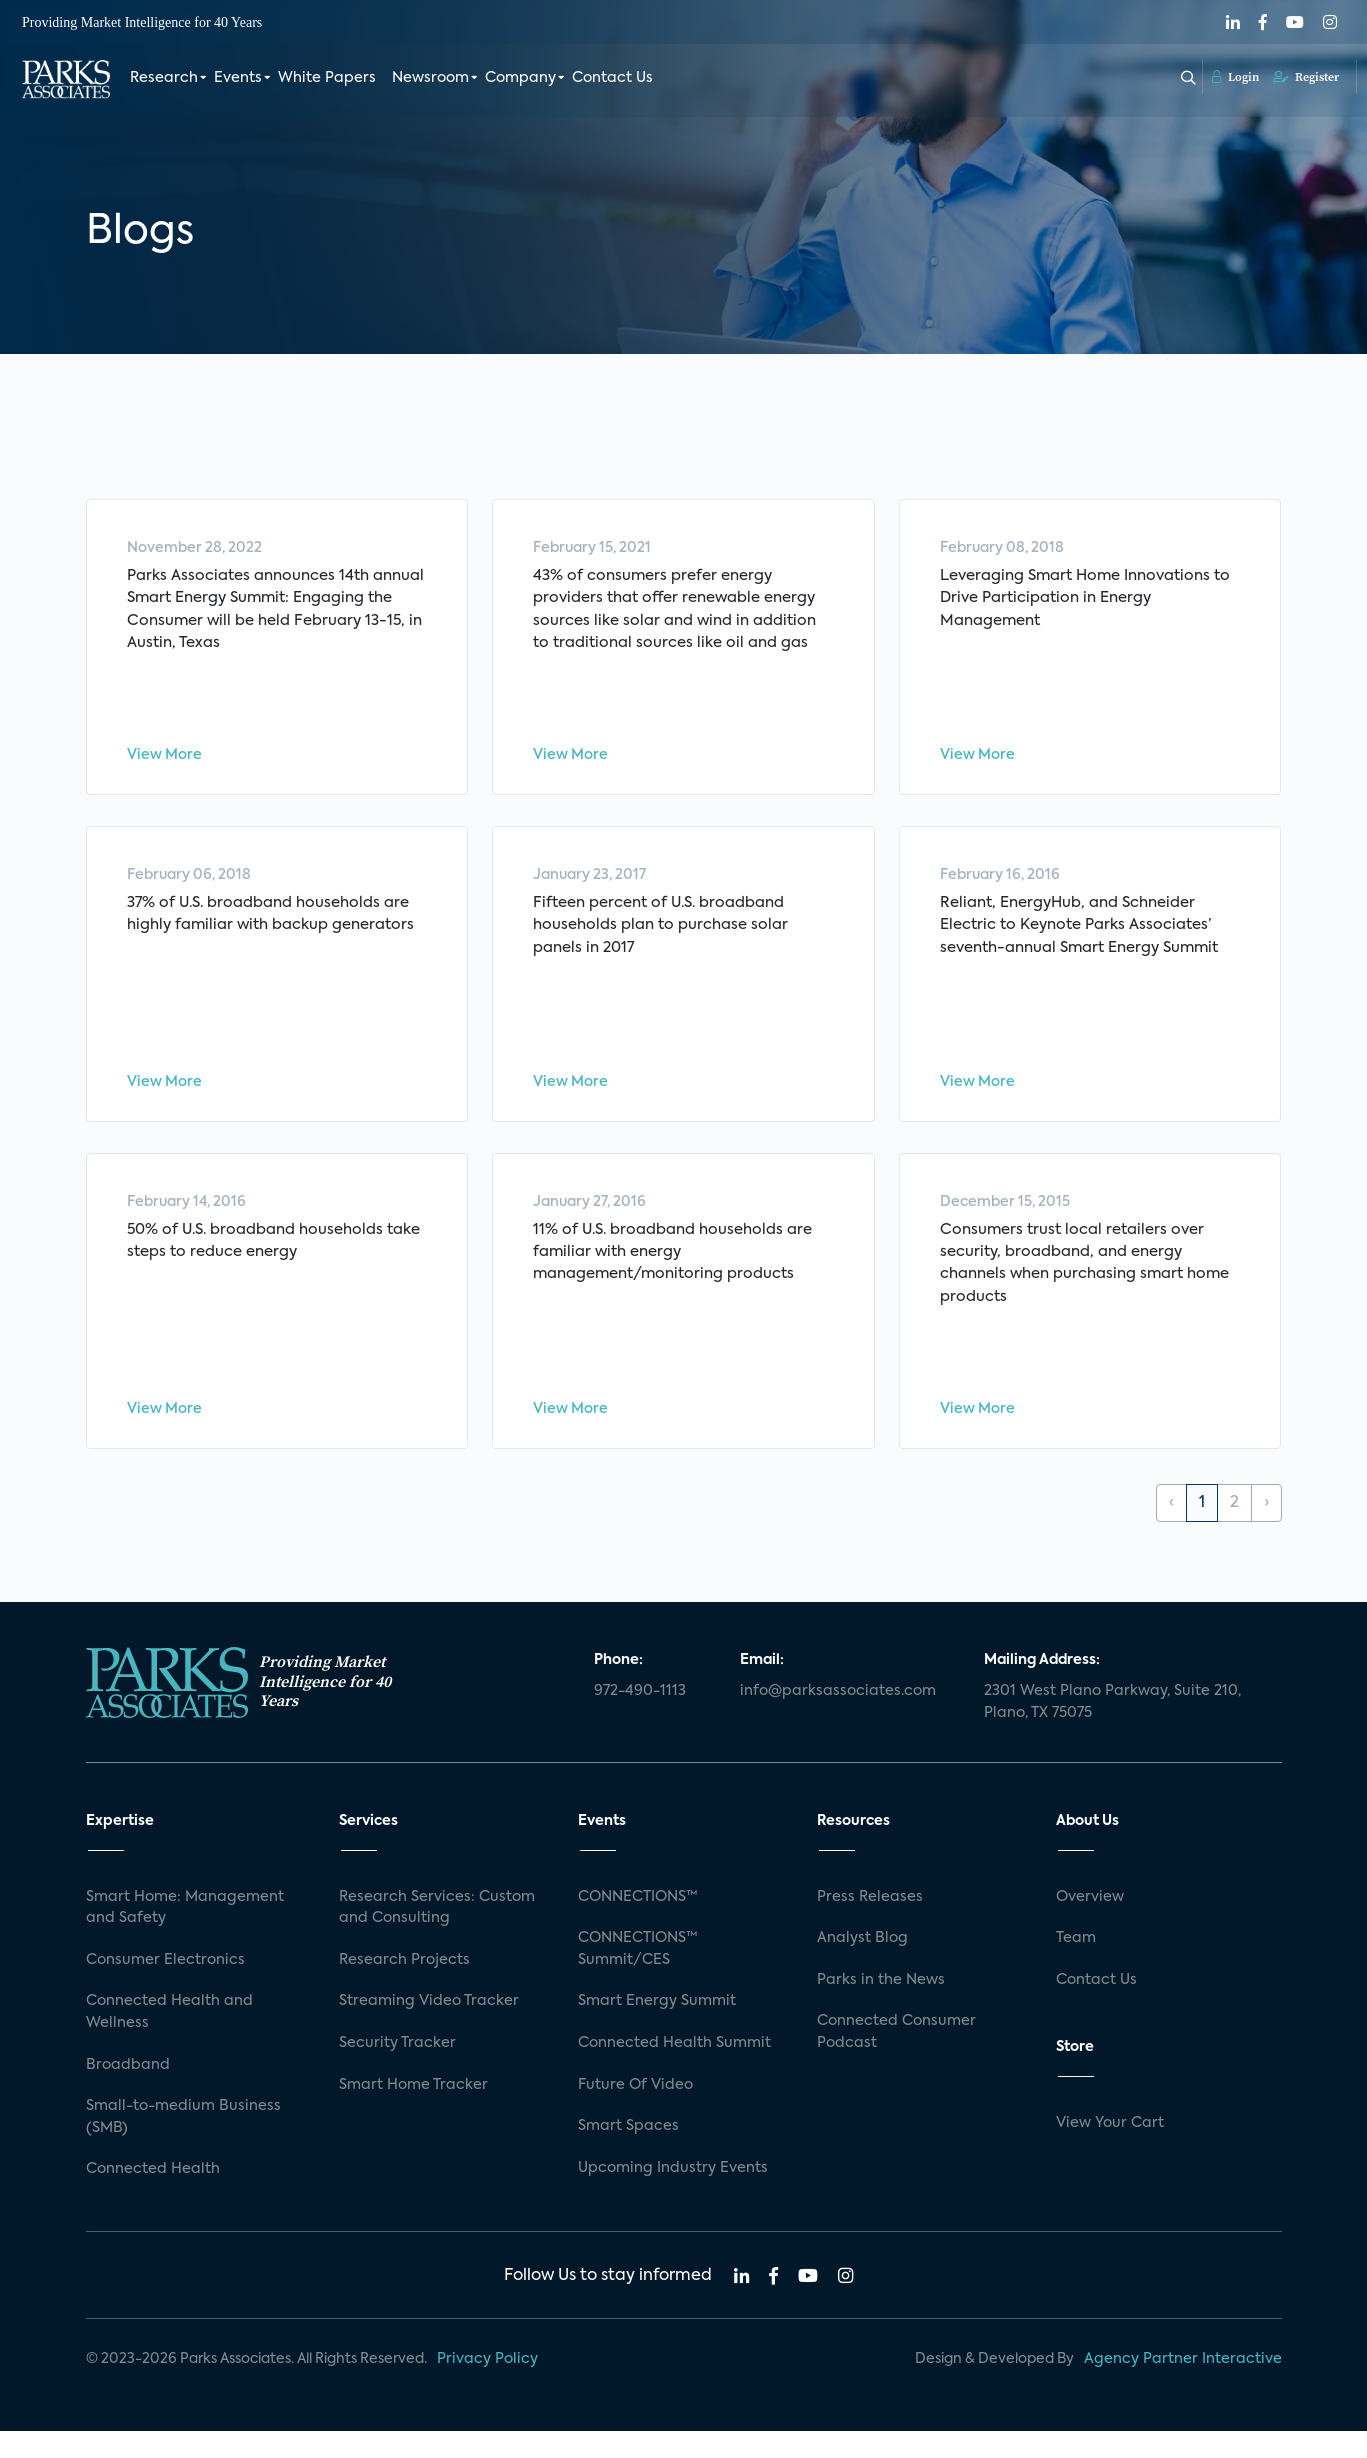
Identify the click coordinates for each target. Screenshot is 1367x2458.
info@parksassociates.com (838, 1719)
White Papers (327, 78)
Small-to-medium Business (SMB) (183, 2145)
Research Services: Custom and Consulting (437, 1935)
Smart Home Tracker (413, 2112)
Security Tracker (397, 2071)
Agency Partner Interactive (1183, 2387)
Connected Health (153, 2197)
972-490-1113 (640, 1719)
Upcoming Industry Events (673, 2195)
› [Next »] (1266, 1531)
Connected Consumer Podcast (896, 2060)
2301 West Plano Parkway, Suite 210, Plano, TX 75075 (1112, 1730)
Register (1306, 77)
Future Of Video (635, 2112)
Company (520, 78)
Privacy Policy (487, 2387)
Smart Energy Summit (657, 2029)
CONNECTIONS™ (638, 1924)
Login (1235, 77)
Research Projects (404, 1987)
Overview (1090, 1924)
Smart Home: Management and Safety (185, 1935)
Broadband (128, 2092)
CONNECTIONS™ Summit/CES (638, 1977)
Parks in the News (881, 2007)
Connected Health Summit (674, 2071)
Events (238, 78)
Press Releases (870, 1924)
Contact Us (612, 78)
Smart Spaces (628, 2154)
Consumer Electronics (165, 1987)
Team (1076, 1966)
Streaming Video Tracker (429, 2029)
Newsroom (430, 78)
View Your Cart (1110, 2151)
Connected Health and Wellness (169, 2040)
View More (164, 760)
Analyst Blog (862, 1966)
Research (164, 78)
